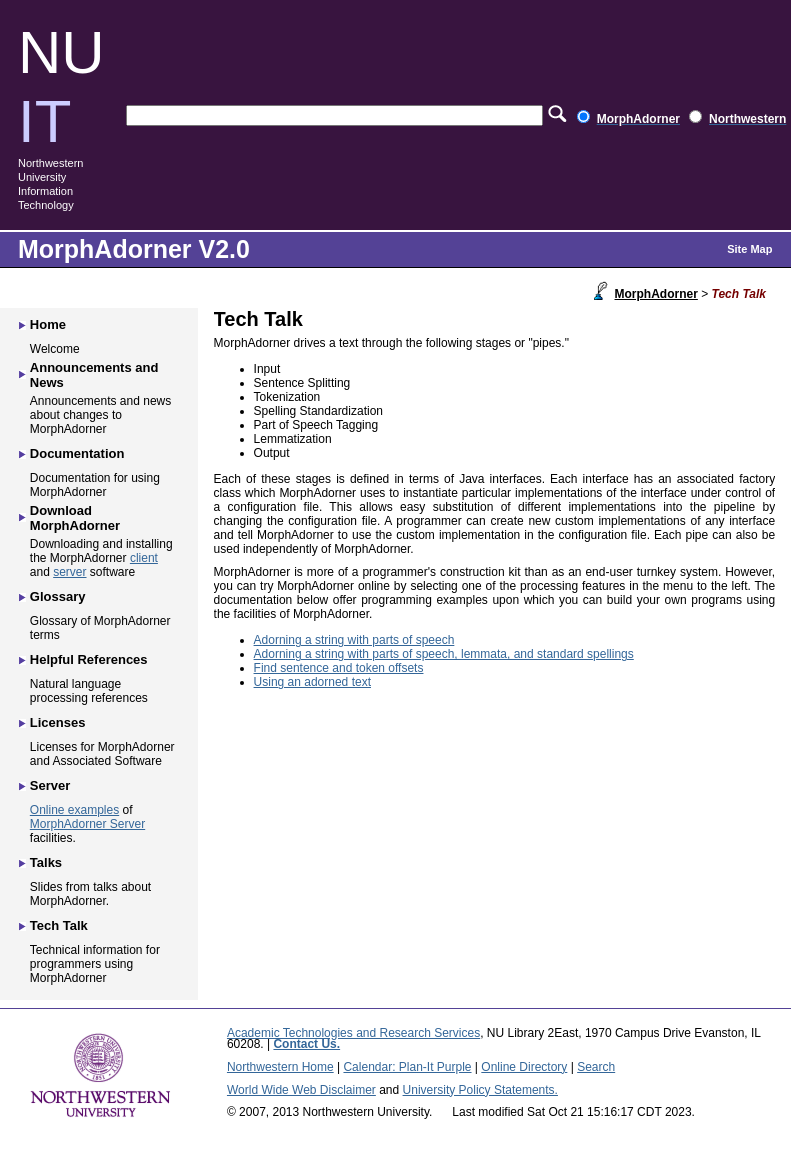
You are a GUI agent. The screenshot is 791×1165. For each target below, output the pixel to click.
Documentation (77, 453)
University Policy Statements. (480, 1090)
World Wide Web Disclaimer (301, 1090)
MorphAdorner (656, 294)
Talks (46, 862)
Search (596, 1067)
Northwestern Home (280, 1067)
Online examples (74, 810)
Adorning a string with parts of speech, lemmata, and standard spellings (444, 654)
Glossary (58, 596)
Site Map (749, 249)
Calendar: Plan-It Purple (407, 1067)
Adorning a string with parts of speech (354, 640)
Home (48, 324)
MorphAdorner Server (87, 824)
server (69, 572)
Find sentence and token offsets (339, 668)
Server (50, 785)
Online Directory (524, 1067)
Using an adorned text (312, 682)
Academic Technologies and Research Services (353, 1033)
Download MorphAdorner (75, 518)
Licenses (58, 722)
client (144, 558)
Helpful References (89, 659)
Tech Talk (59, 925)
